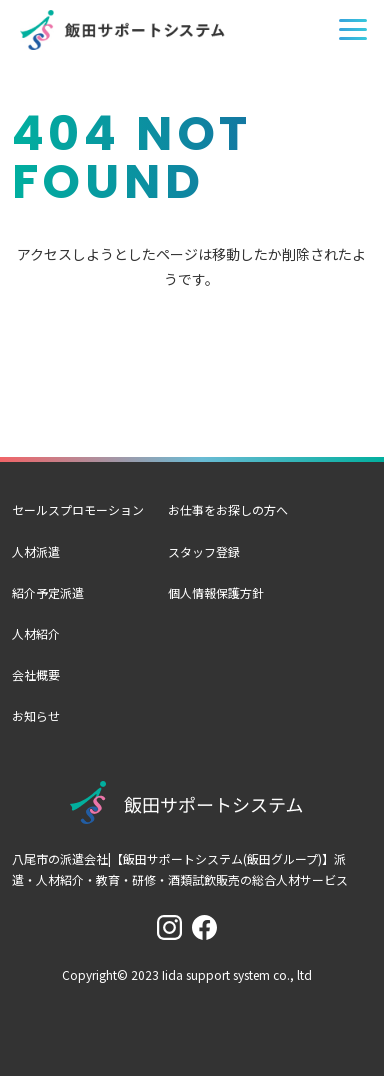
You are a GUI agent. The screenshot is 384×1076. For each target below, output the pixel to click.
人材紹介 (36, 633)
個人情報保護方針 (216, 592)
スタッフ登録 (204, 551)
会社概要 (36, 674)
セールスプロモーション (78, 509)
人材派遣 (36, 551)
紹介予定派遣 (48, 592)
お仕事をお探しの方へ (228, 509)
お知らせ (36, 715)
